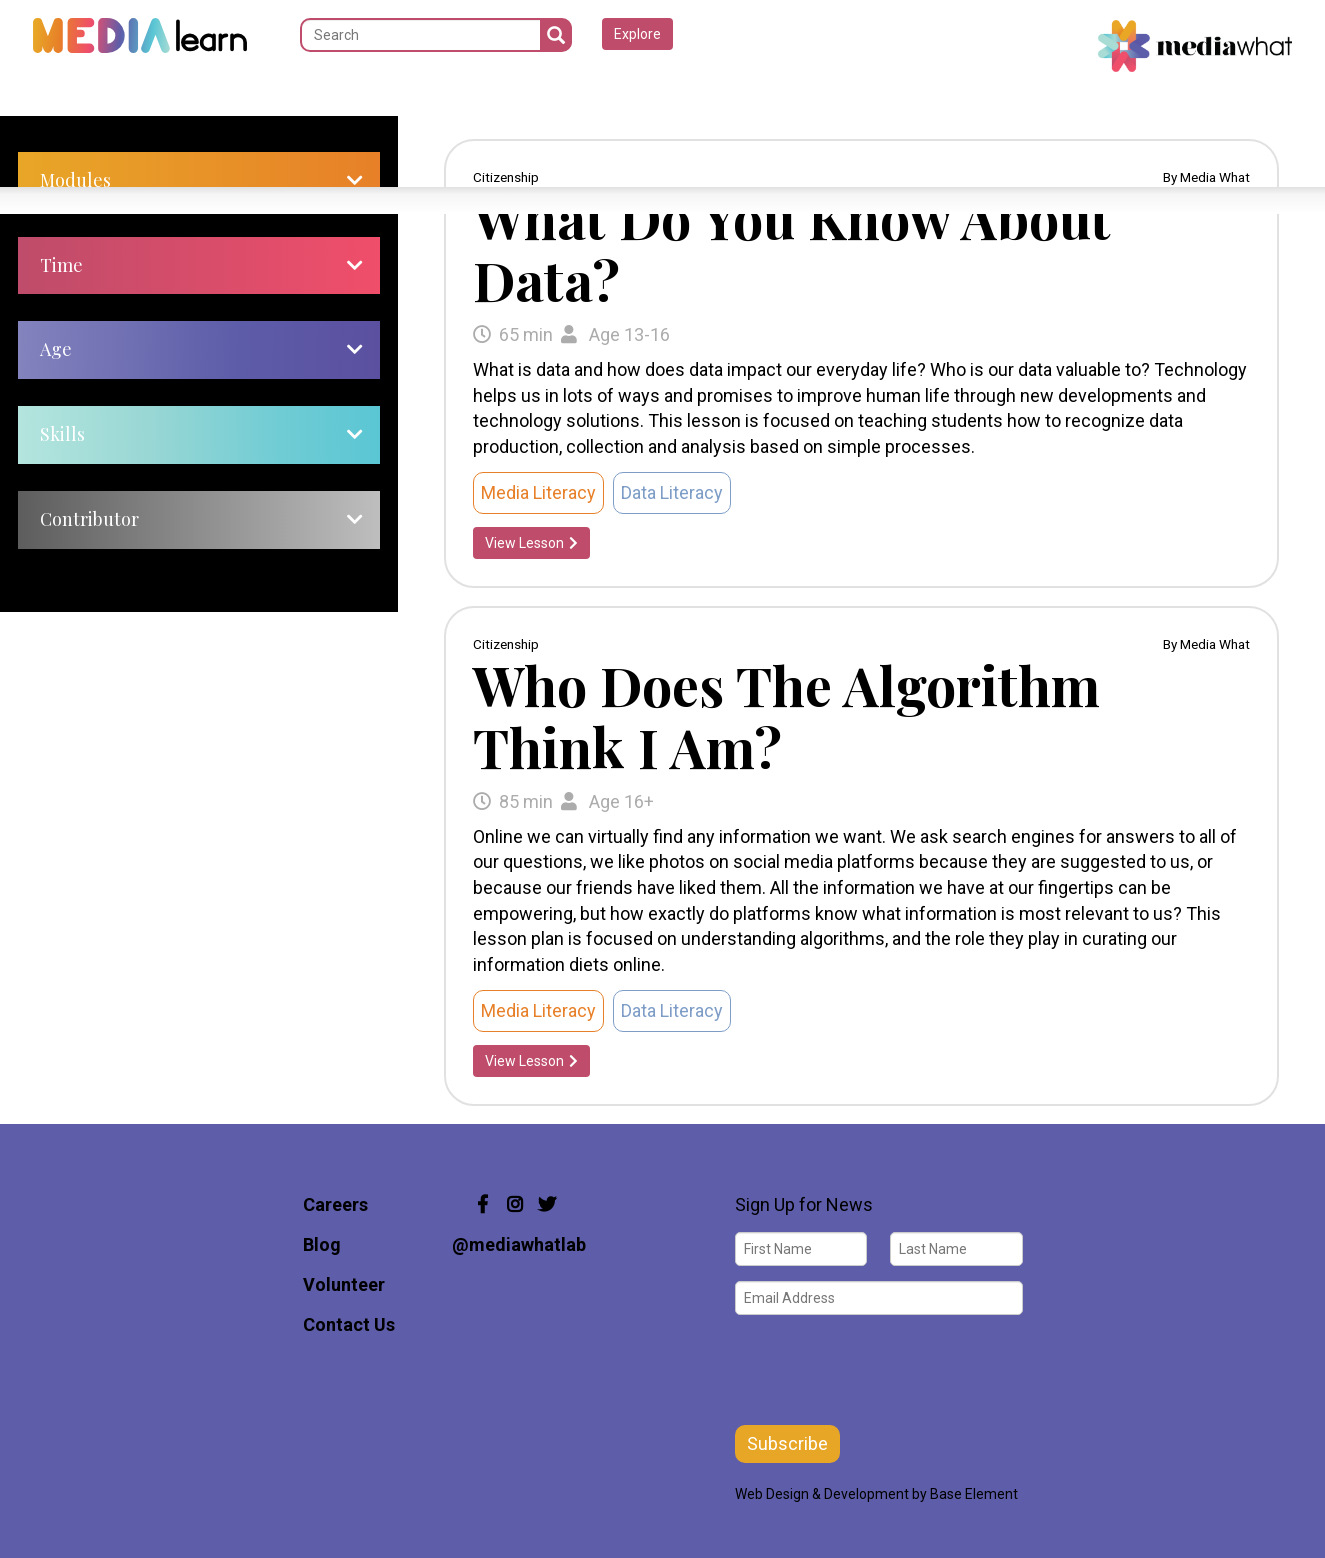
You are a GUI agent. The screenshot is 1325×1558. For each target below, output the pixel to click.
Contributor (89, 519)
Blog (322, 1244)
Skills (62, 434)
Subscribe (787, 1443)
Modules (75, 180)
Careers (335, 1204)
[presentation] (887, 1368)
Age (56, 349)
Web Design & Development (822, 1494)
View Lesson (531, 543)
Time (61, 265)
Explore (637, 34)
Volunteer (344, 1284)
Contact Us (349, 1324)
